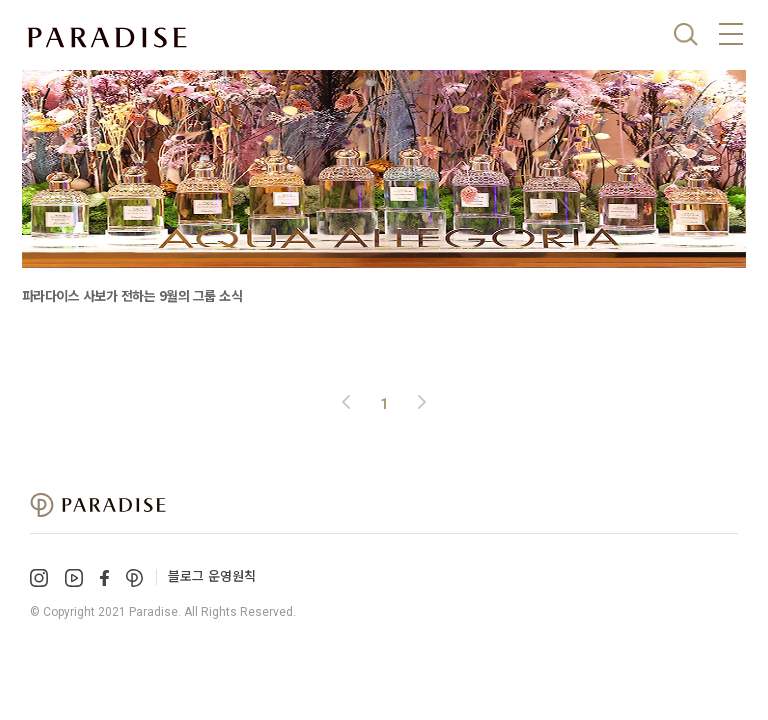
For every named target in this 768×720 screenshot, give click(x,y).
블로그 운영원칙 (212, 575)
